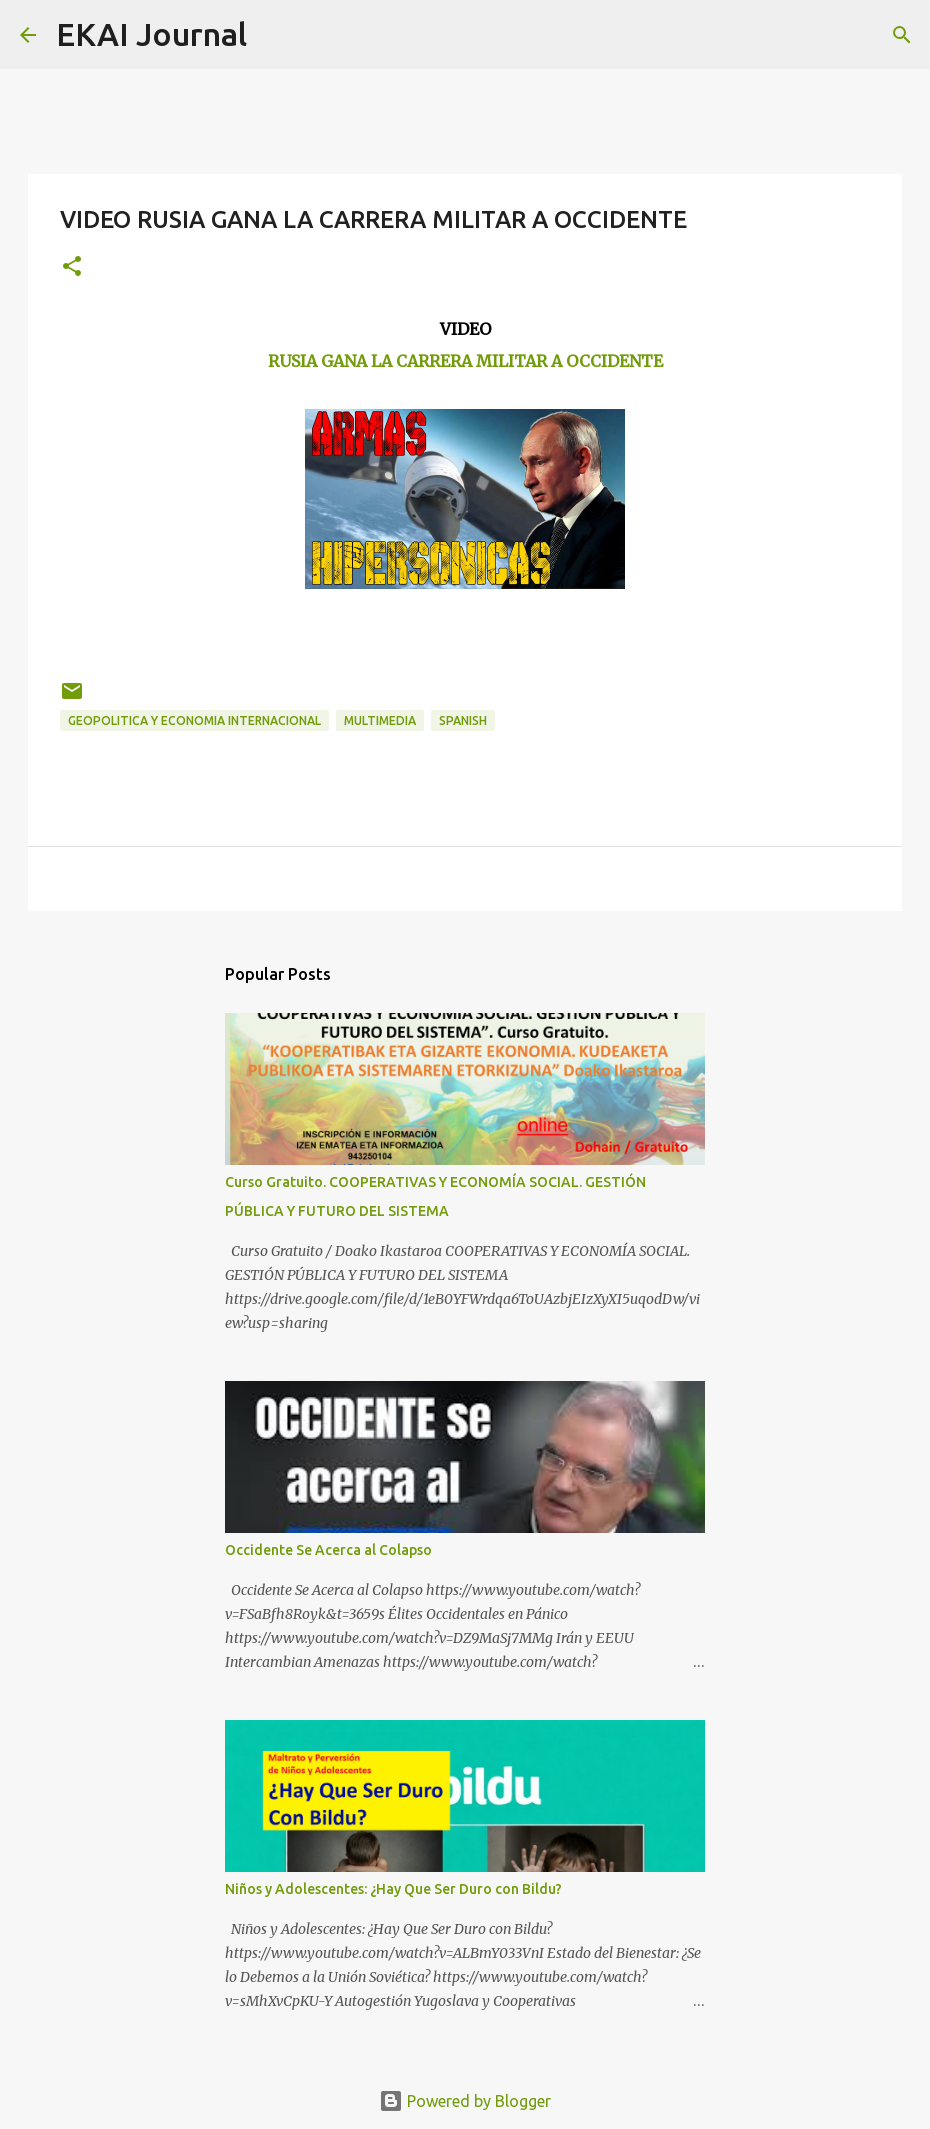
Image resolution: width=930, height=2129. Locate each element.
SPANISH (463, 720)
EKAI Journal (151, 34)
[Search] (275, 35)
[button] (72, 267)
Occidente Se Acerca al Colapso (328, 1550)
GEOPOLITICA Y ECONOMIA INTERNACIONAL (194, 720)
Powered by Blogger (465, 2101)
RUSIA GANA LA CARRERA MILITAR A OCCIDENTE (465, 361)
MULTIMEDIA (380, 720)
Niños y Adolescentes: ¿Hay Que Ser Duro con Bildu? (393, 1889)
